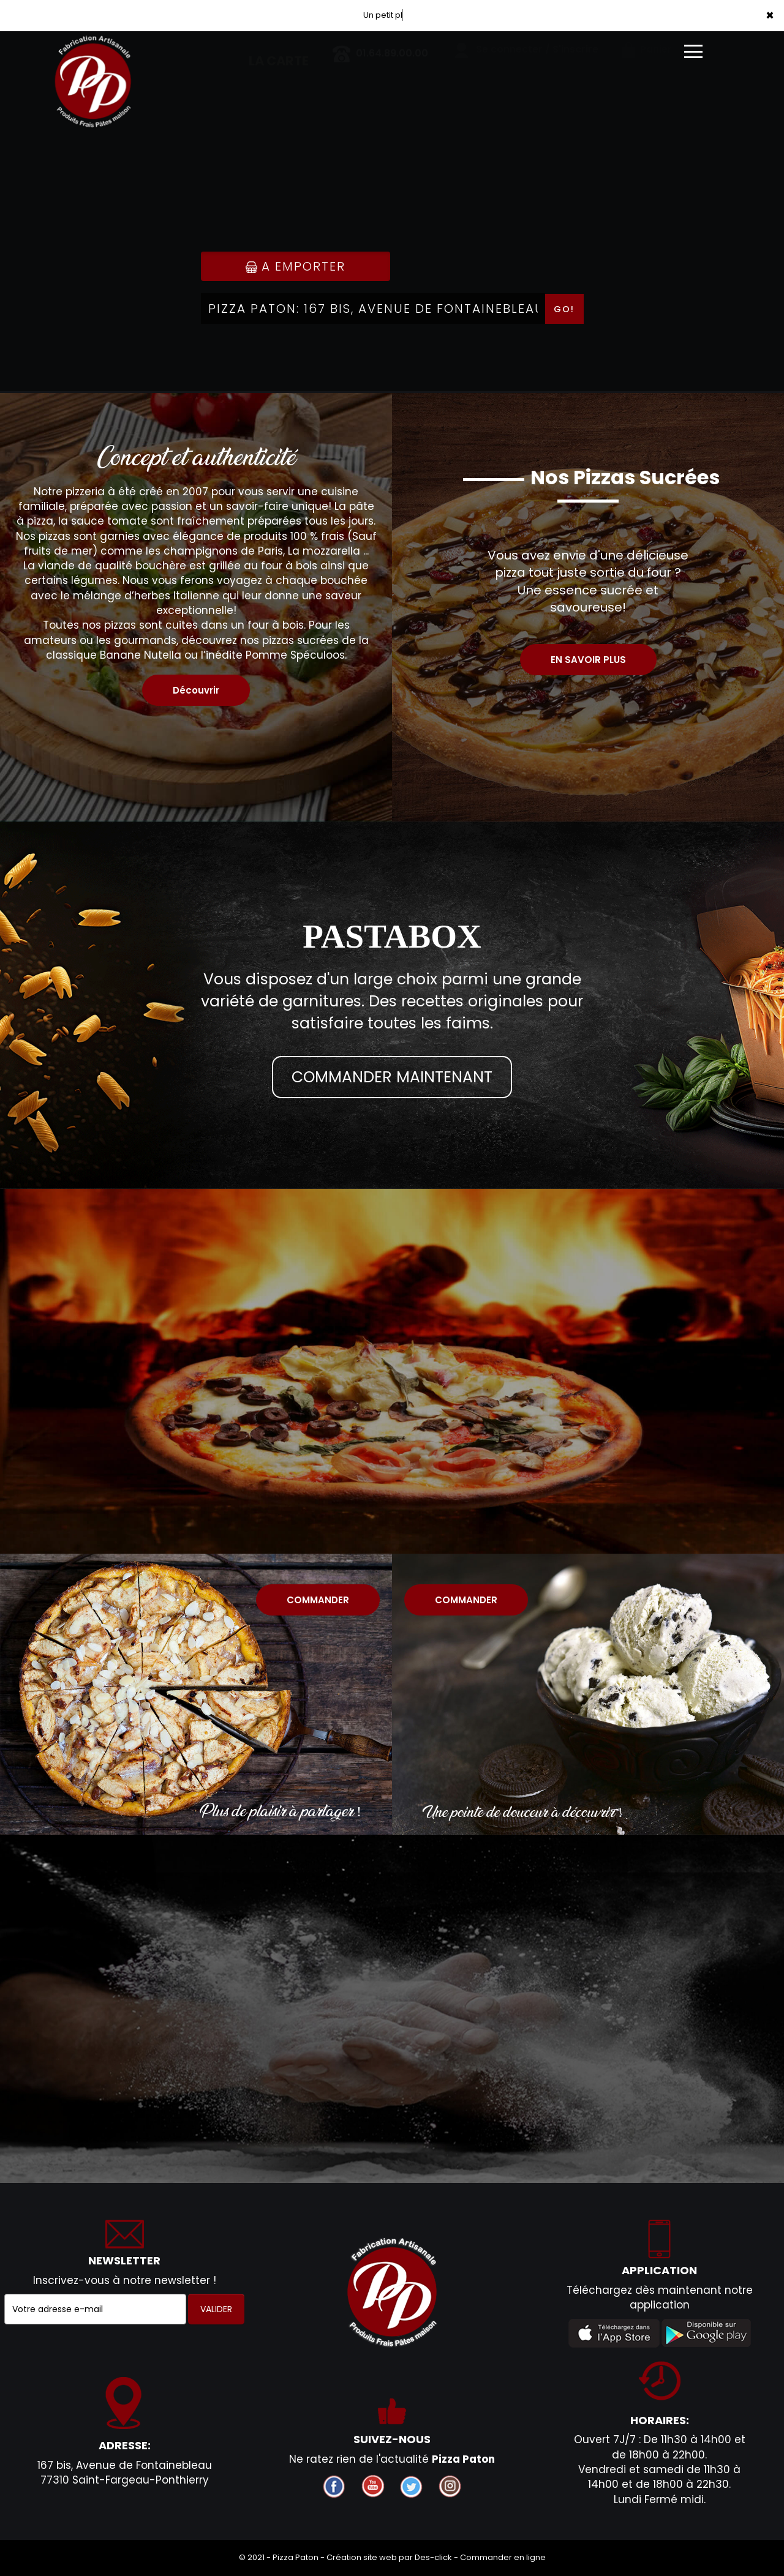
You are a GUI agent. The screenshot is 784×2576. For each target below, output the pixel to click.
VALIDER (216, 2309)
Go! (564, 309)
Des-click (433, 2557)
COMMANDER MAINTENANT (392, 1077)
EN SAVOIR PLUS (588, 659)
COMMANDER (318, 1599)
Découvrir (196, 690)
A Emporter (295, 266)
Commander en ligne (503, 2557)
